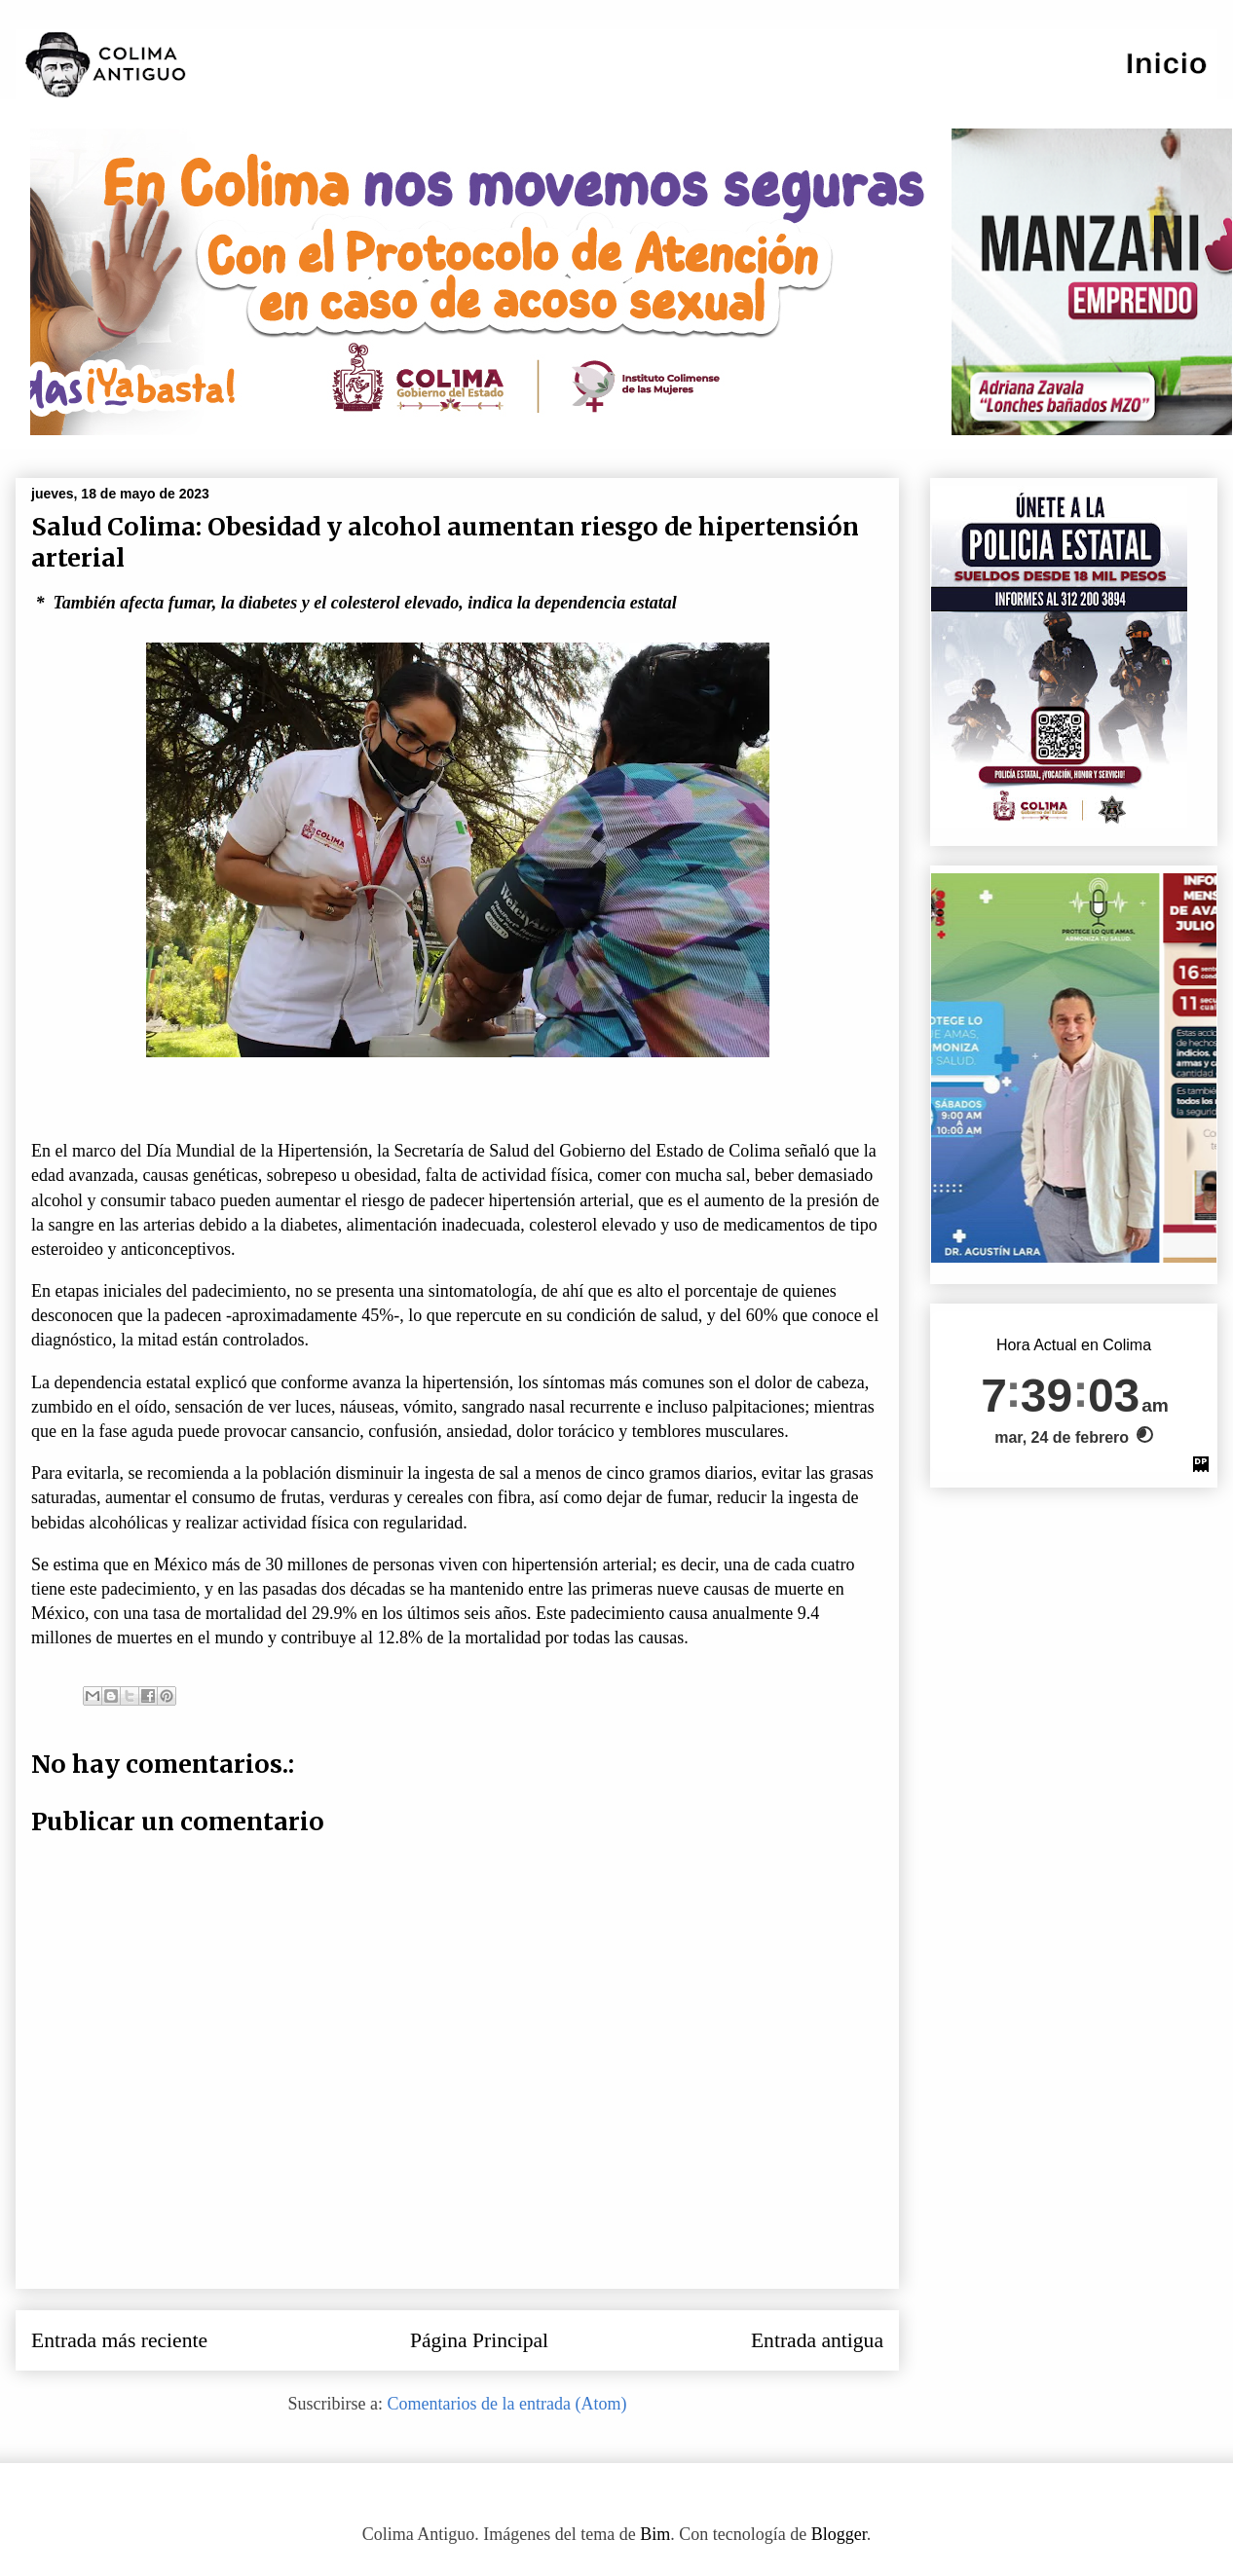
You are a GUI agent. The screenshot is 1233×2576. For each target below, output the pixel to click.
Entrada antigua (817, 2340)
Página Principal (479, 2340)
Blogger (839, 2534)
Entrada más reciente (119, 2340)
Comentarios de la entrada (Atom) (507, 2403)
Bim (655, 2534)
